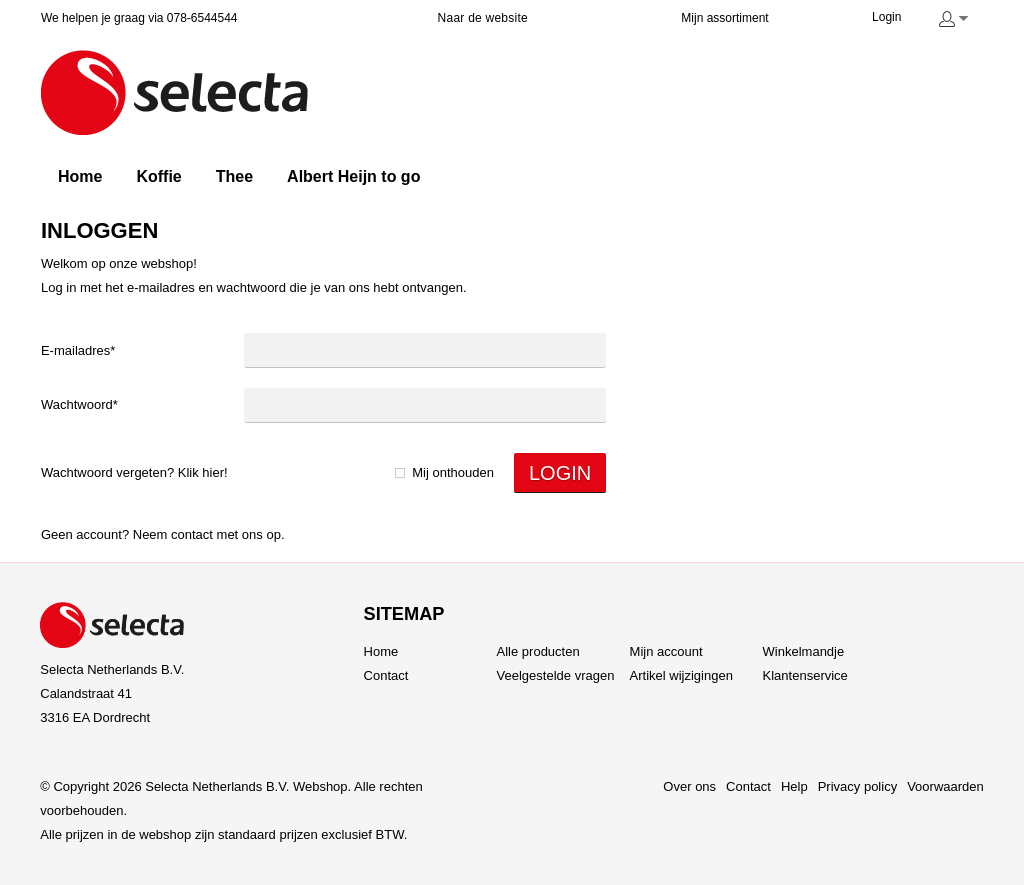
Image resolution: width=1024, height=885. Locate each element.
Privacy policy (857, 786)
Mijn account (666, 651)
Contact (192, 534)
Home (381, 651)
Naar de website (483, 18)
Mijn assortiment (724, 18)
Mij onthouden (453, 472)
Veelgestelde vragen (556, 675)
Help (794, 786)
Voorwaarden (945, 786)
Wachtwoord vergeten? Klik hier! (134, 472)
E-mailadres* (78, 350)
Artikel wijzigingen (681, 675)
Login (886, 17)
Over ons (689, 786)
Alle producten (538, 651)
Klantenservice (805, 675)
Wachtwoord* (79, 404)
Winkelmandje (804, 651)
